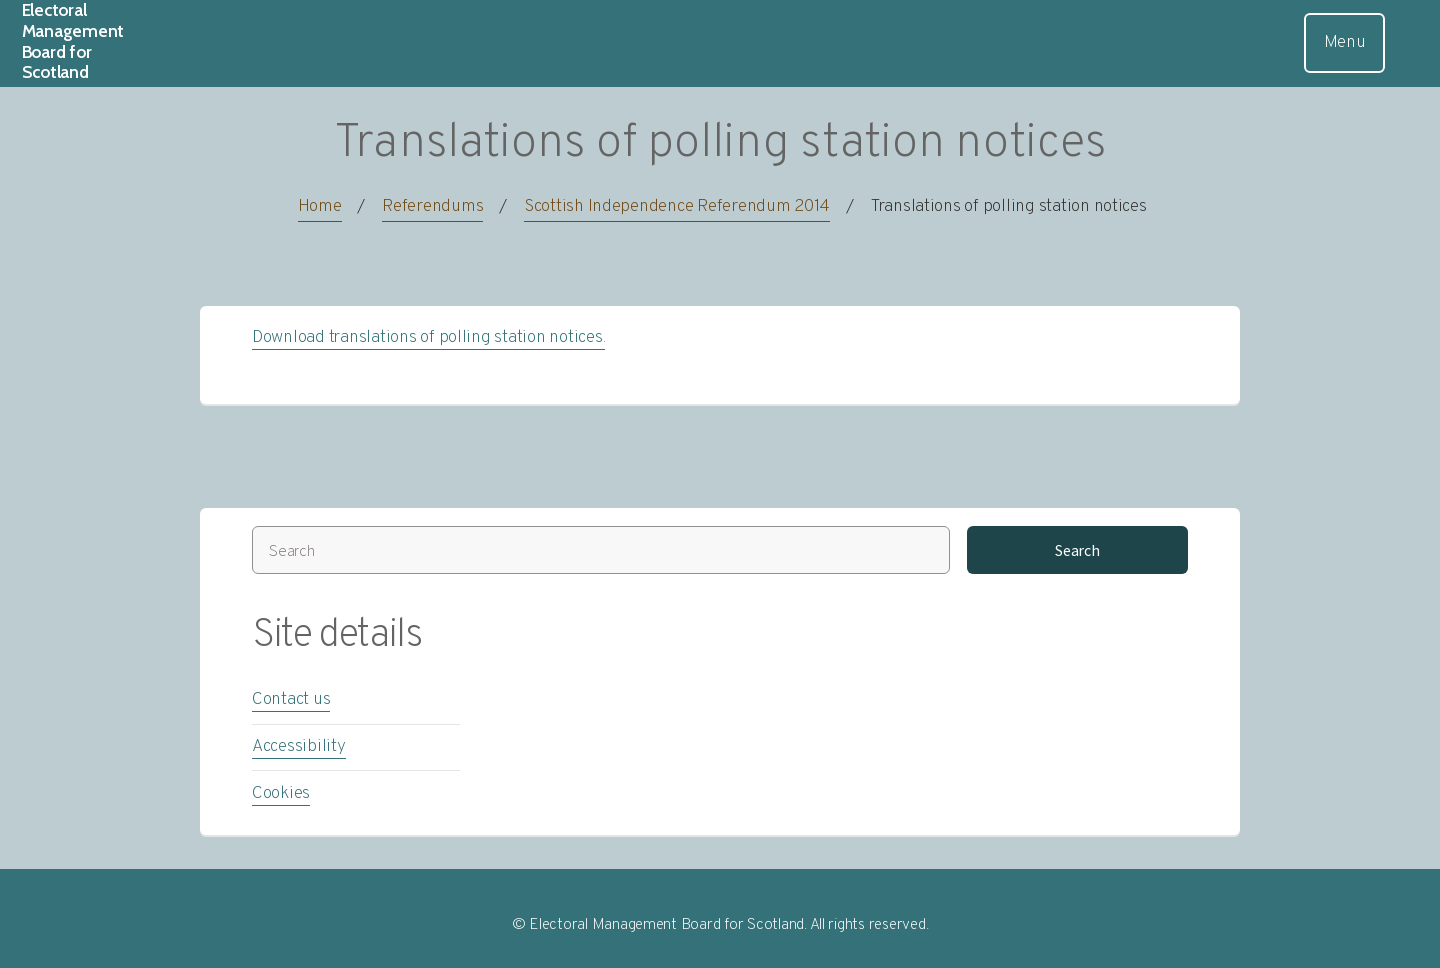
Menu (1345, 43)
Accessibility (299, 747)
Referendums (432, 207)
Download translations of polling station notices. (428, 338)
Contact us (291, 700)
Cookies (281, 794)
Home (320, 207)
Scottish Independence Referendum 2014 (677, 207)
